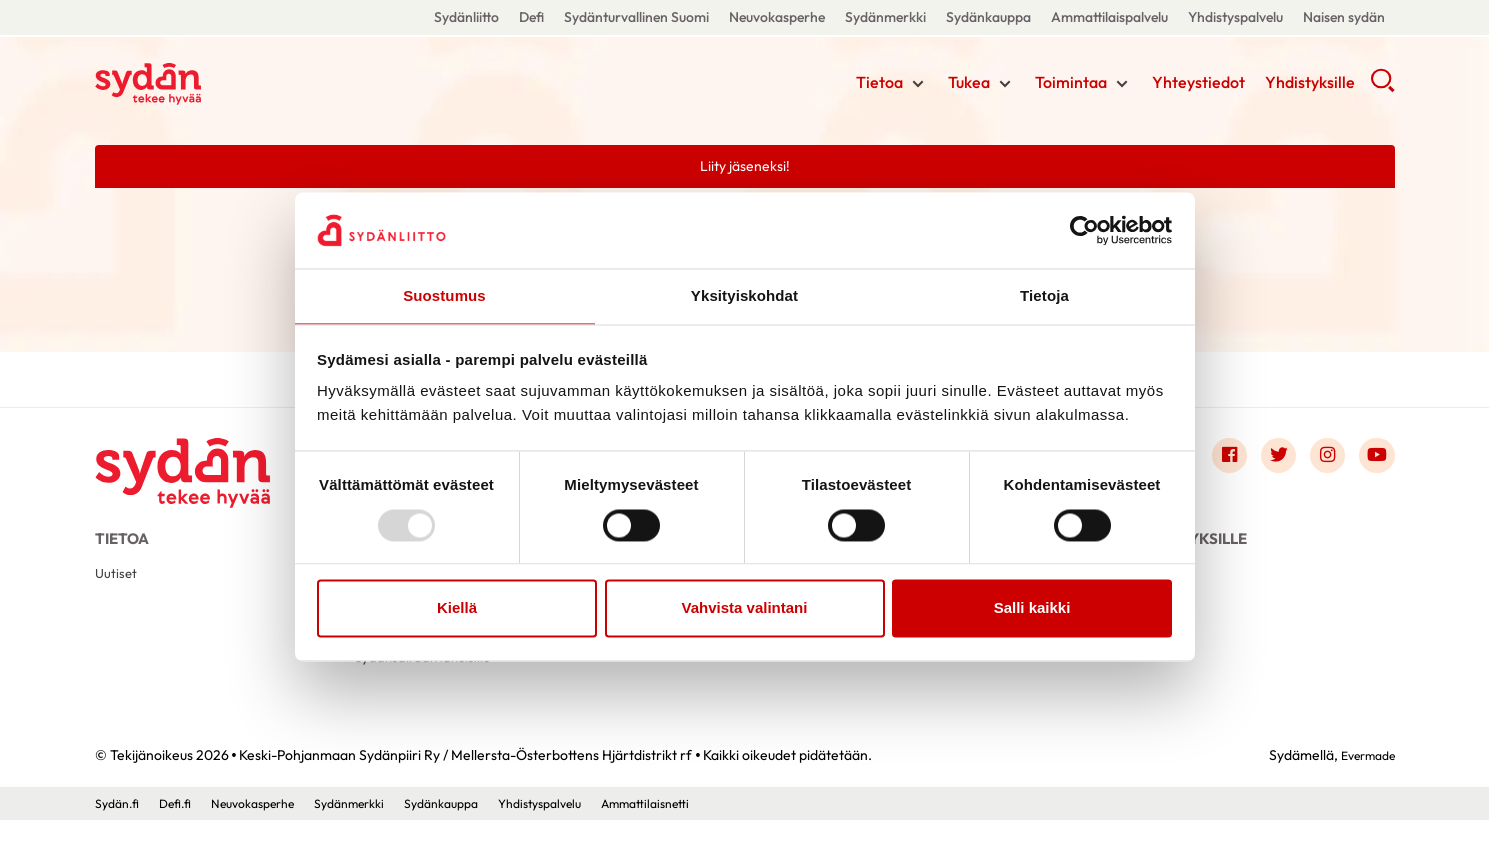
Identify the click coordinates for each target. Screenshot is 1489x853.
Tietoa (879, 85)
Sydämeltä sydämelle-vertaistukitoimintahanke (698, 665)
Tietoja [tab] (1044, 295)
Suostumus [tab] (444, 295)
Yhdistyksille (1310, 85)
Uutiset (118, 592)
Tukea (969, 85)
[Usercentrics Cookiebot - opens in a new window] (1084, 229)
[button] (1382, 90)
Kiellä (457, 609)
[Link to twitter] (1267, 461)
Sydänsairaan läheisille (429, 688)
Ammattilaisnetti (715, 836)
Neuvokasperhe (777, 17)
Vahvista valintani (745, 609)
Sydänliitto (466, 17)
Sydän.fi (120, 836)
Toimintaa (1071, 85)
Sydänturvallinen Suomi (636, 17)
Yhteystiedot (1198, 85)
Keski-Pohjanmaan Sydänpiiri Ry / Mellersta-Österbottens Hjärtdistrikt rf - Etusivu (255, 83)
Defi (531, 17)
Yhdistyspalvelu (1235, 17)
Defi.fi (183, 836)
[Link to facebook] (1213, 461)
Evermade (1362, 789)
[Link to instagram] (1321, 461)
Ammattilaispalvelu (1109, 17)
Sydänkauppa (988, 17)
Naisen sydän (1344, 17)
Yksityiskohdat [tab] (744, 295)
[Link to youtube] (1375, 461)
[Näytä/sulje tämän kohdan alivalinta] (918, 87)
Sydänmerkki (885, 17)
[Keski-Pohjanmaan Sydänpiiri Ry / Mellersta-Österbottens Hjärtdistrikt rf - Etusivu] (195, 466)
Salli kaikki (1032, 609)
